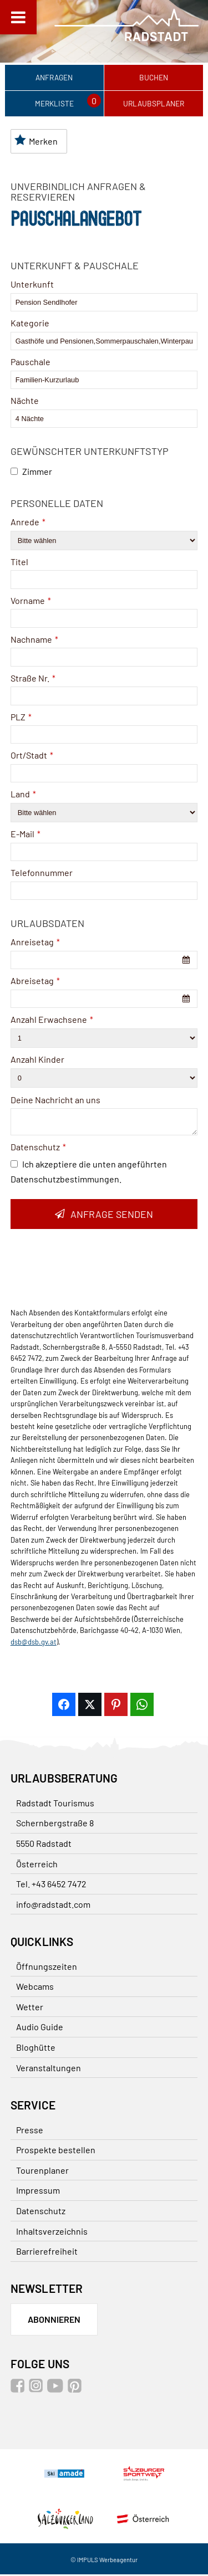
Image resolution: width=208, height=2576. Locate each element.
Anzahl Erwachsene (52, 1021)
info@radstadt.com (53, 1906)
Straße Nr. (33, 679)
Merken (36, 142)
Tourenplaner (42, 2172)
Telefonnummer (42, 874)
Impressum (38, 2191)
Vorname (31, 602)
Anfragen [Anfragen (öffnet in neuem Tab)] (54, 78)
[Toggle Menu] (18, 17)
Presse (29, 2131)
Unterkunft (32, 285)
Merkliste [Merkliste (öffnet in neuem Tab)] (54, 104)
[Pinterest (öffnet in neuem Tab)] (76, 2390)
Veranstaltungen (48, 2069)
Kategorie (30, 324)
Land (23, 795)
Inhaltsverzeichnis (52, 2232)
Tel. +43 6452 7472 (51, 1885)
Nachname (34, 641)
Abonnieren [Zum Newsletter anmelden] (54, 2321)
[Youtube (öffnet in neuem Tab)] (56, 2390)
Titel (19, 563)
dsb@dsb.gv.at (34, 1643)
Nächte (25, 402)
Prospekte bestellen (55, 2151)
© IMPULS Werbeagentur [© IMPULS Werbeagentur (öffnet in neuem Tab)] (104, 2561)
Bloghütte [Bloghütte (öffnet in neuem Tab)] (35, 2049)
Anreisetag (35, 943)
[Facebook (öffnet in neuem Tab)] (19, 2390)
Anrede (28, 523)
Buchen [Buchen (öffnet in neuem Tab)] (153, 78)
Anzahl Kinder (37, 1061)
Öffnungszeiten (46, 1968)
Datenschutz (38, 1148)
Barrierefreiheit (47, 2252)
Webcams (35, 1988)
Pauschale (30, 363)
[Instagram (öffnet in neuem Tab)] (37, 2390)
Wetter (29, 2008)
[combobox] (104, 961)
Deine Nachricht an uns (55, 1100)
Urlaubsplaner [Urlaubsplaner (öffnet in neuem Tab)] (153, 104)
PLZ (21, 718)
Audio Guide (39, 2028)
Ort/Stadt (32, 756)
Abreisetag (35, 982)
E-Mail (25, 835)
